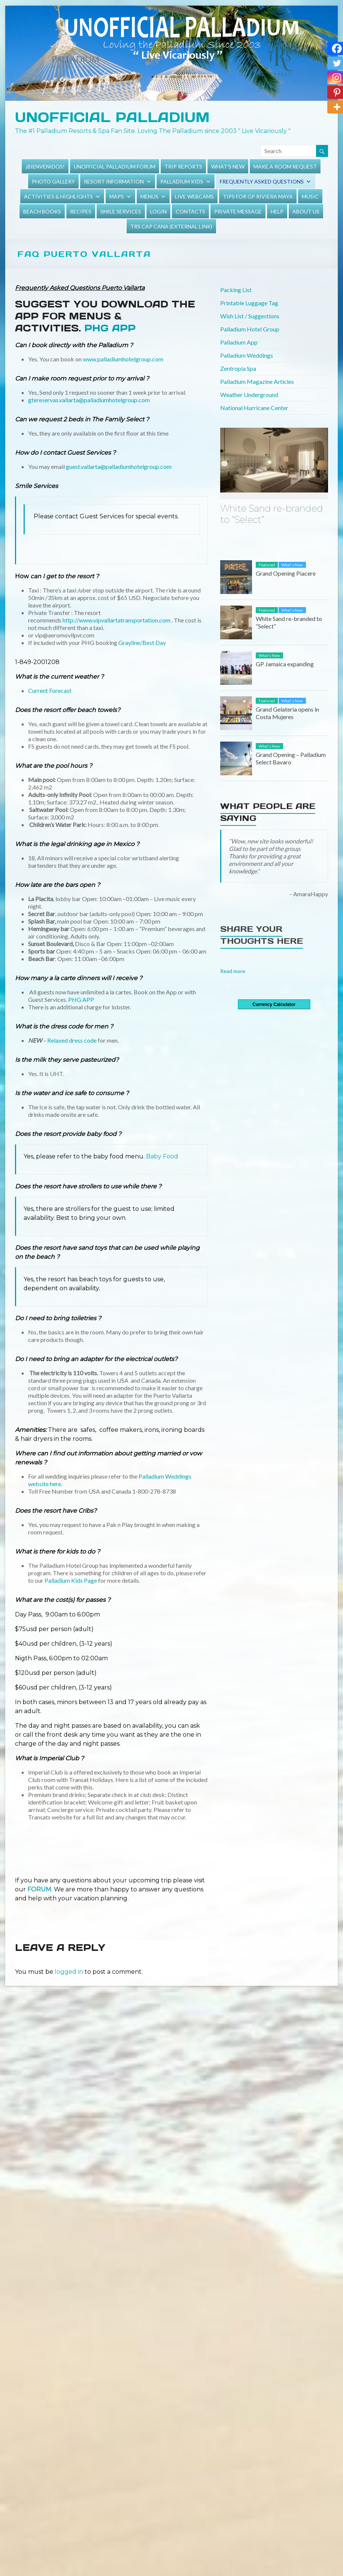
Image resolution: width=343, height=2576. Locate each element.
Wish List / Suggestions (249, 315)
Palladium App (239, 342)
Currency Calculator (273, 1004)
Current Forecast (50, 690)
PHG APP (81, 999)
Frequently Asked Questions (262, 181)
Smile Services (120, 211)
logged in (69, 1971)
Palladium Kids (181, 181)
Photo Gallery (53, 181)
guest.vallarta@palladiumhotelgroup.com (119, 466)
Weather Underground (249, 394)
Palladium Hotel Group (249, 329)
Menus (149, 196)
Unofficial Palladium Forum (114, 166)
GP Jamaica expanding (285, 663)
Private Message (238, 211)
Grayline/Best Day (143, 642)
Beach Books (42, 211)
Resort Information (114, 181)
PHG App (110, 328)
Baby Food (161, 1156)
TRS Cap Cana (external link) (171, 226)
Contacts (190, 211)
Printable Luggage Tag (249, 302)
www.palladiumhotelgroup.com (122, 359)
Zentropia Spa (238, 368)
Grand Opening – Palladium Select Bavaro (291, 758)
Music (310, 196)
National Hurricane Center (254, 407)
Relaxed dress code (72, 1040)
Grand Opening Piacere (286, 573)
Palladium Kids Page (71, 1580)
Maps (116, 196)
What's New (228, 166)
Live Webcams (194, 196)
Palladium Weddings (246, 355)
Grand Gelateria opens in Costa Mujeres (287, 713)
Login (158, 211)
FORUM (39, 1889)
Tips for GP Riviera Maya (258, 196)
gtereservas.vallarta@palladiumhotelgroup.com (89, 399)
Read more (232, 971)
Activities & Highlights (58, 196)
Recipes (80, 211)
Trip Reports (183, 166)
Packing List (236, 289)
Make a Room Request (285, 166)
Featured (267, 565)
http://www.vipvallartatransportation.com (115, 620)
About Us (305, 211)
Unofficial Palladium (112, 117)
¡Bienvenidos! (45, 166)
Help (277, 211)
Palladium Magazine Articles (257, 381)
